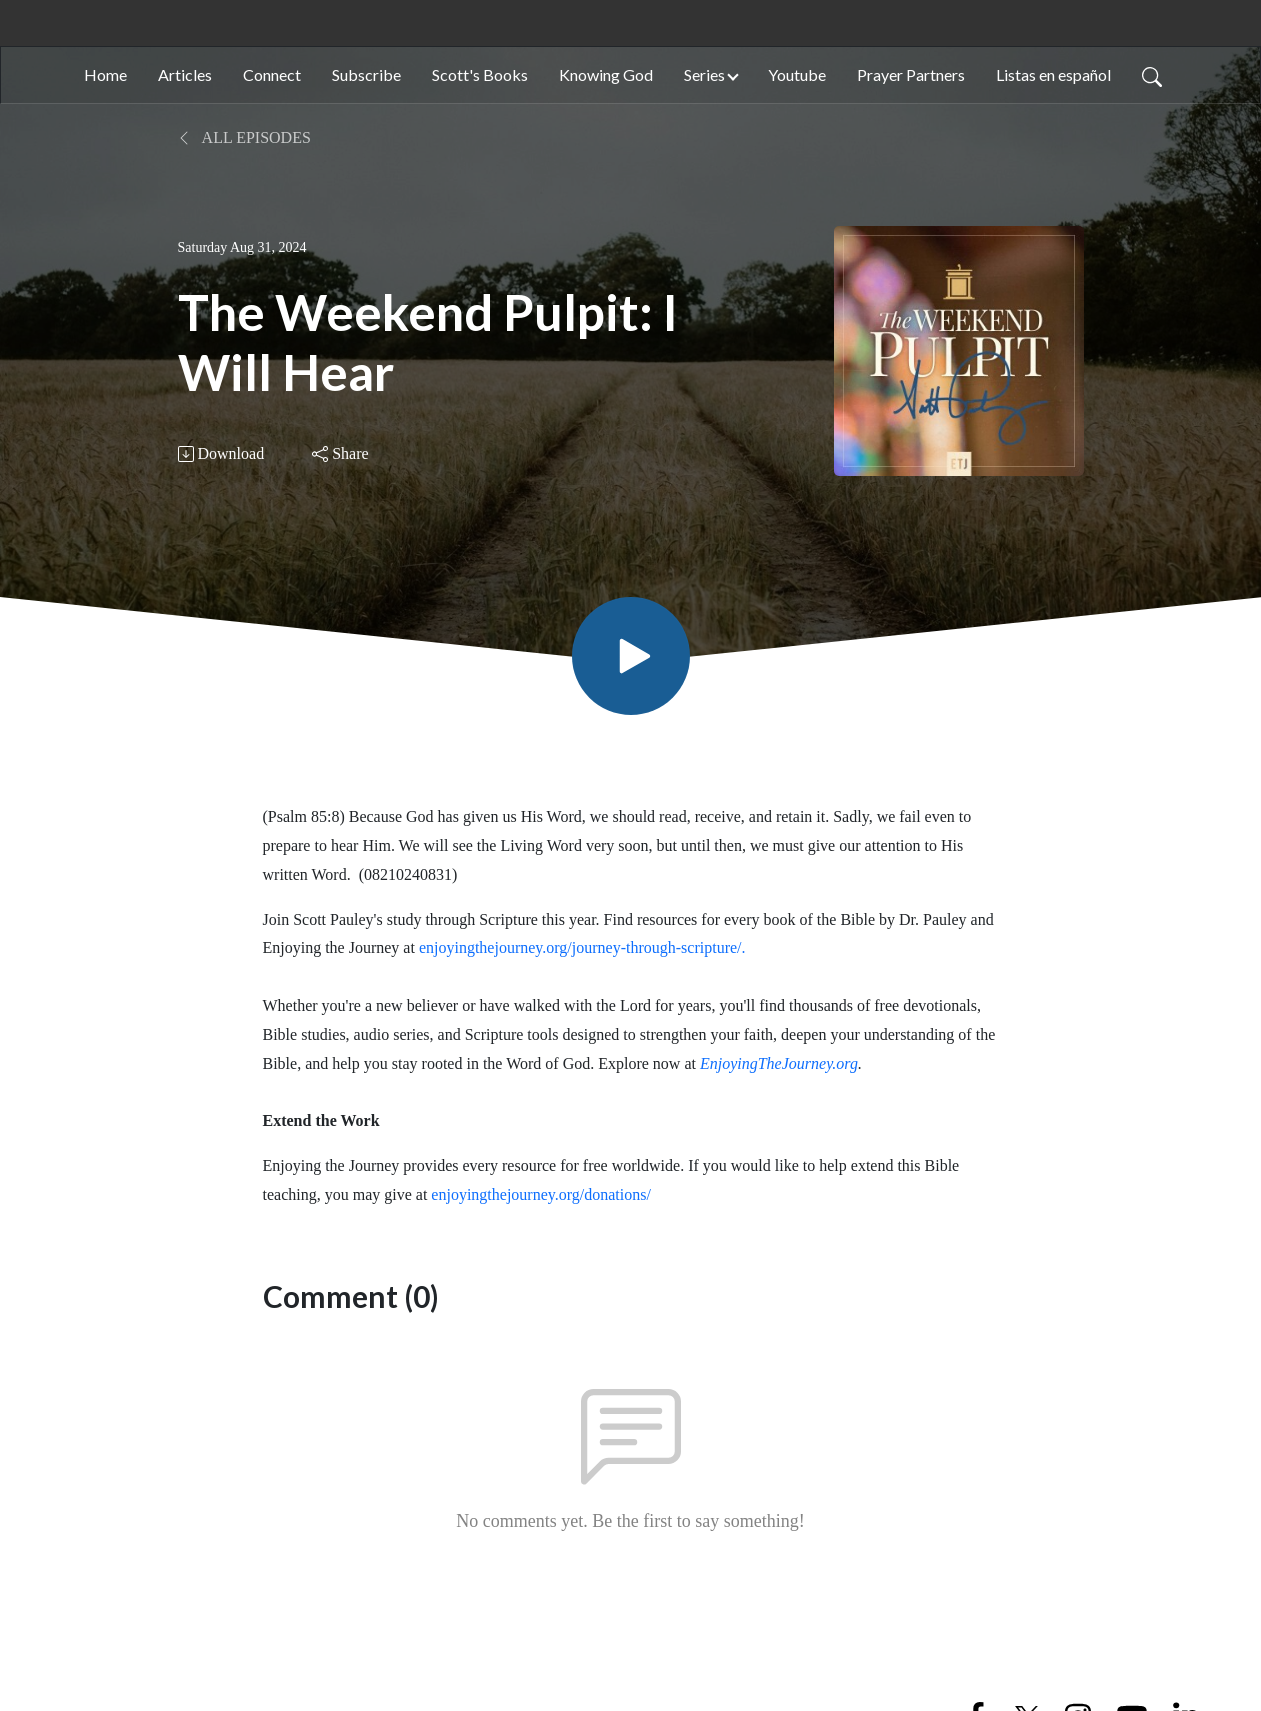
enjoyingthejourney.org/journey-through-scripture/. (582, 947)
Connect (272, 74)
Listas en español (1053, 74)
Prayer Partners (911, 74)
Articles (185, 74)
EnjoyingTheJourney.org (779, 1063)
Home (105, 74)
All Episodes (244, 137)
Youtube (797, 74)
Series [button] (704, 74)
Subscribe (366, 74)
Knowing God (606, 74)
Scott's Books (480, 74)
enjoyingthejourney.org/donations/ (541, 1194)
